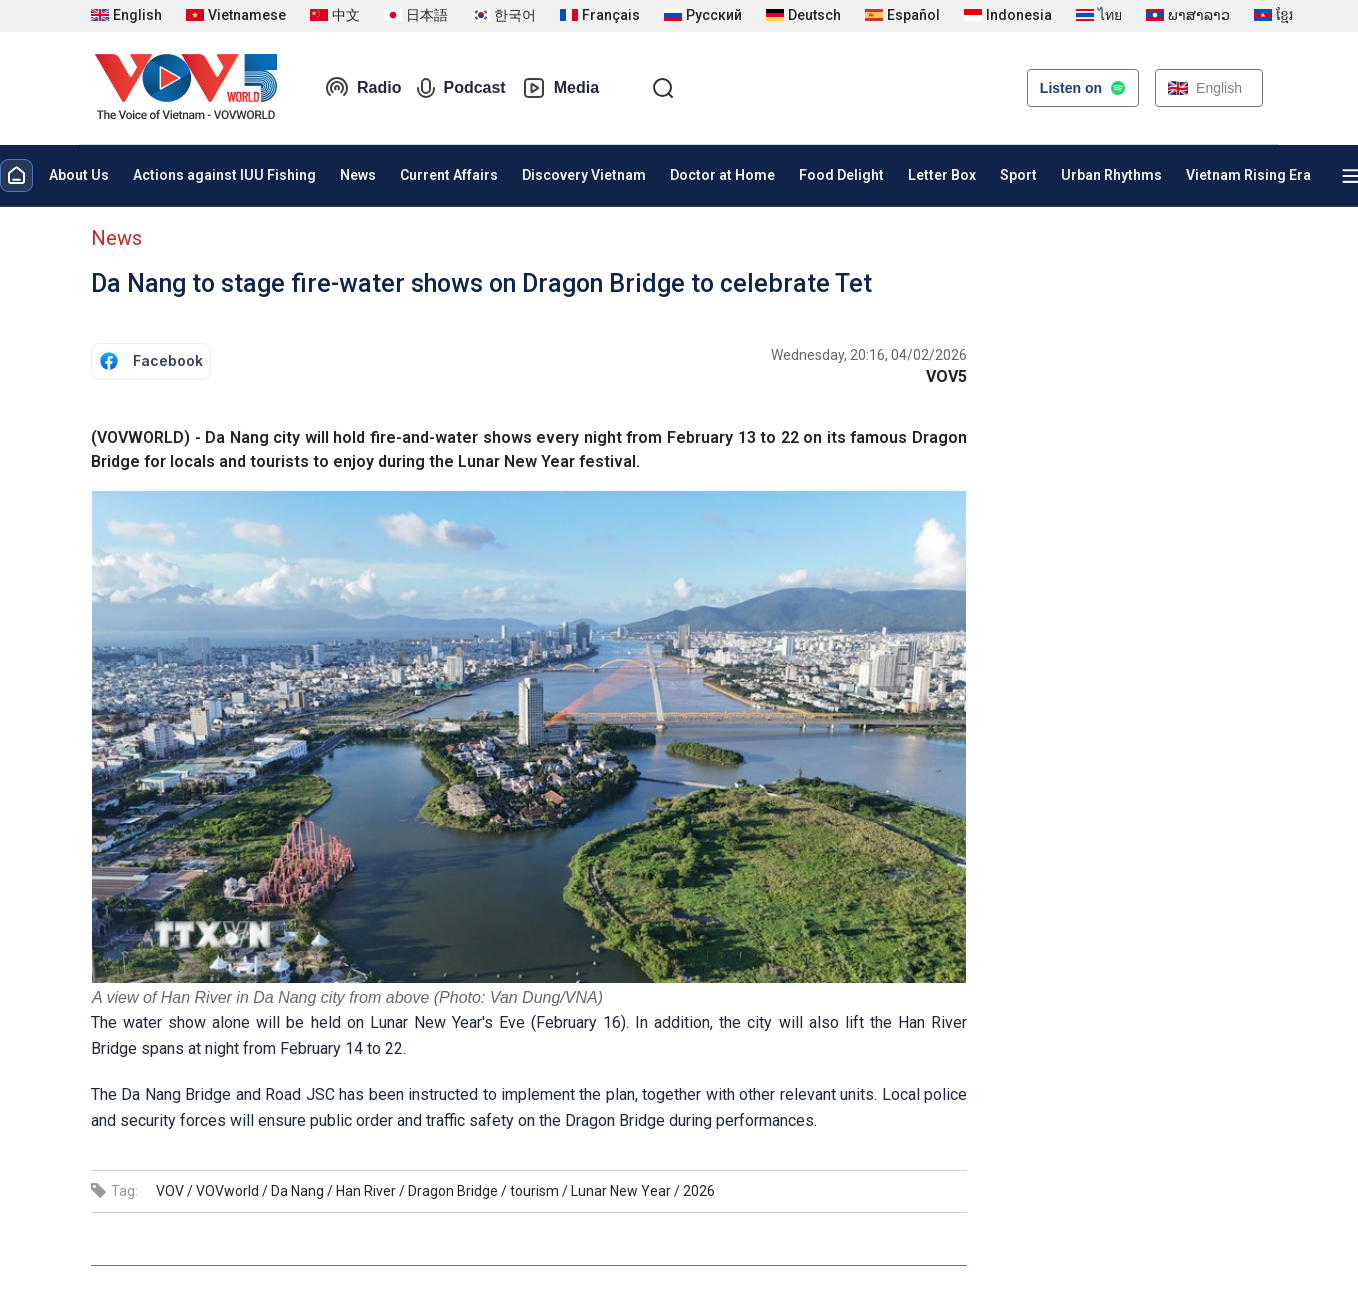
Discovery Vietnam (584, 175)
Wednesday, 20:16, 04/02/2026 (869, 355)
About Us (79, 175)
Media (560, 88)
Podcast (461, 88)
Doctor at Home (722, 175)
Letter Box (942, 175)
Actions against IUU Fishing (224, 175)
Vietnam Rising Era (1248, 175)
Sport (1018, 175)
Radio (363, 88)
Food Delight (841, 175)
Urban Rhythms (1111, 175)
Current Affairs (449, 175)
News (358, 175)
